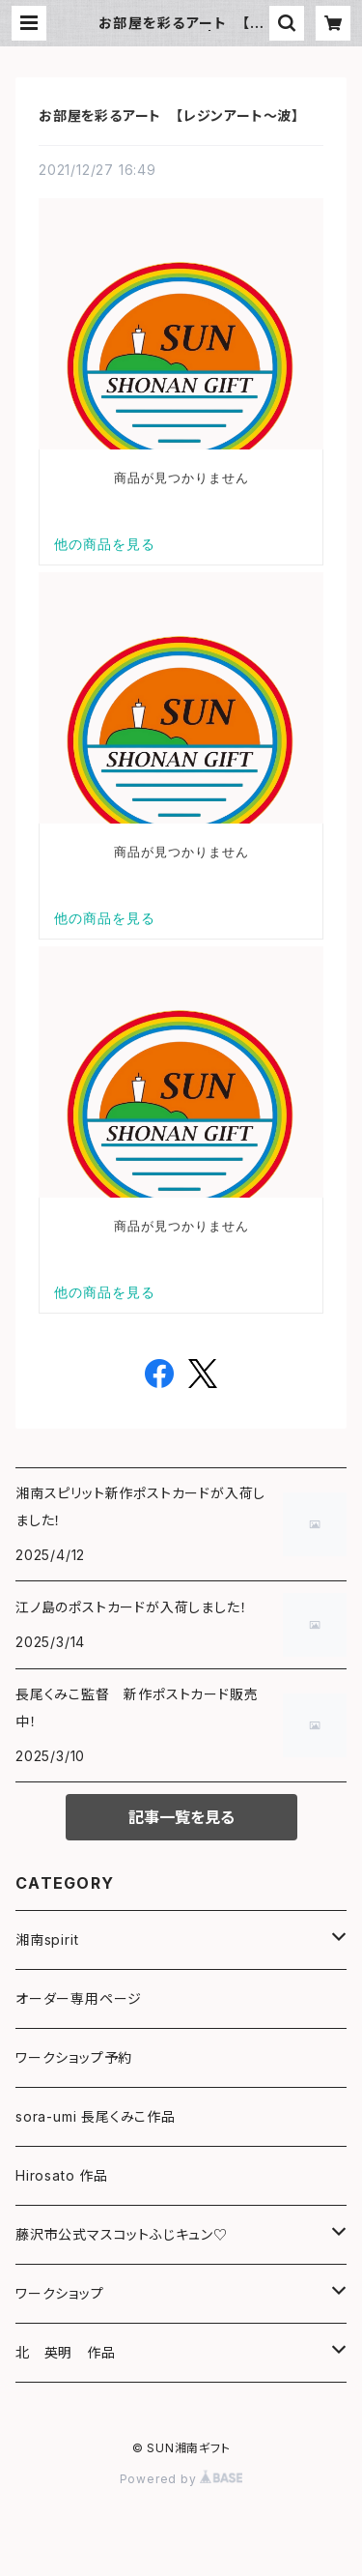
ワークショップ (59, 2293)
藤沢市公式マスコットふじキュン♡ (121, 2234)
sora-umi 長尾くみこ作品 (95, 2116)
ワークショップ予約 (73, 2057)
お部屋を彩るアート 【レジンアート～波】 (169, 115)
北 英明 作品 (65, 2352)
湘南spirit (46, 1939)
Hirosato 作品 (61, 2175)
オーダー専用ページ (78, 1998)
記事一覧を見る (181, 1817)
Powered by (181, 2479)
